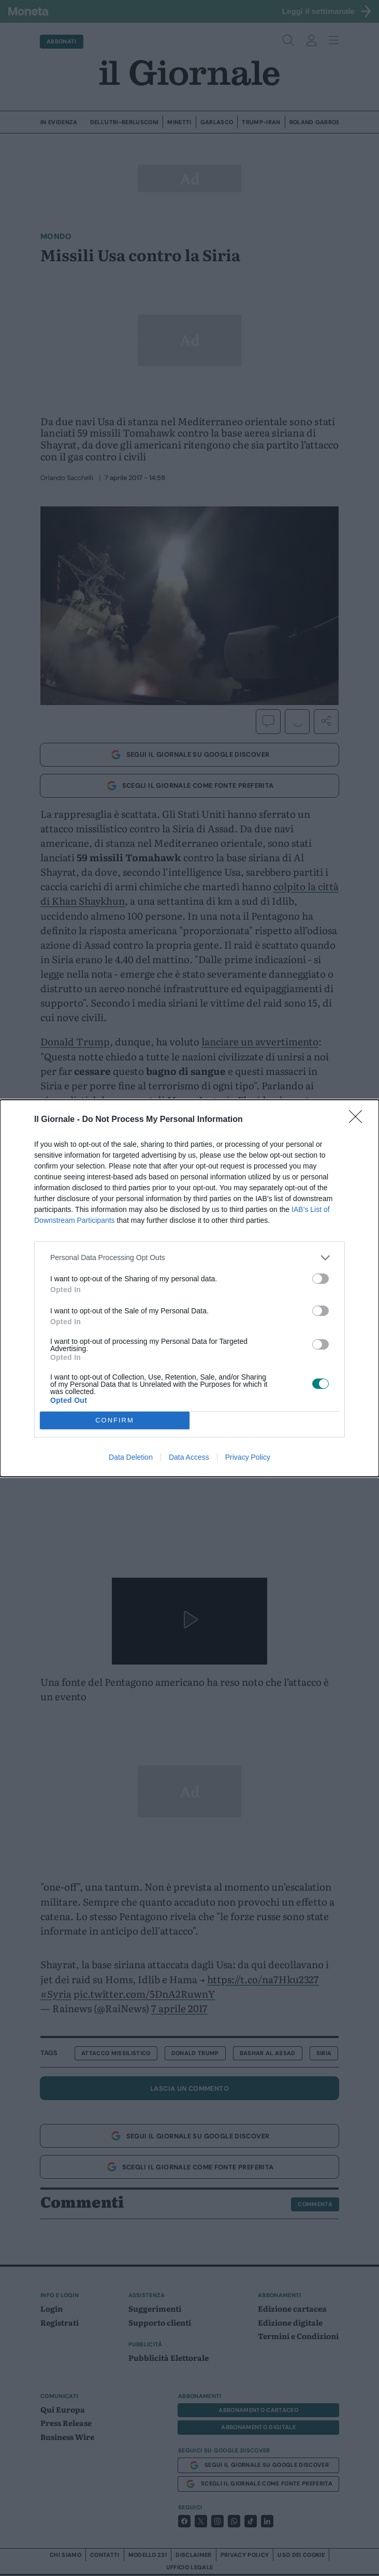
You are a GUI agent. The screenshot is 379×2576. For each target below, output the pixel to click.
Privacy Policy (247, 1457)
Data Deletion (131, 1457)
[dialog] (189, 1288)
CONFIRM (114, 1420)
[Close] (359, 1120)
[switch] (320, 1279)
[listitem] (189, 1257)
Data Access (189, 1457)
